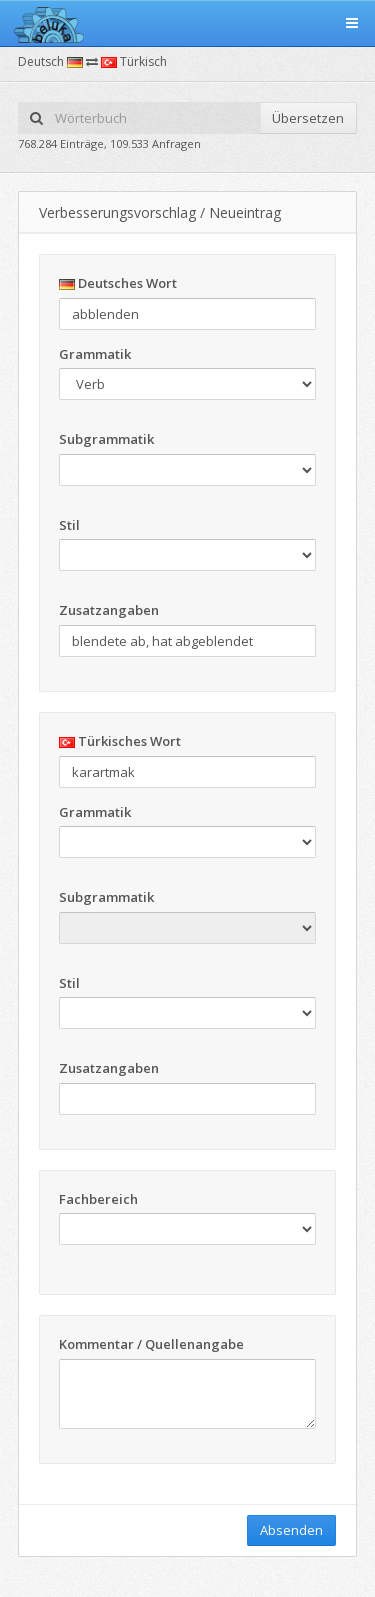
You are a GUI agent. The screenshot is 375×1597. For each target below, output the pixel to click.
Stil (69, 525)
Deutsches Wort (118, 283)
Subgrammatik (106, 439)
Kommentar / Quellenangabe (151, 1344)
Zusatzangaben (109, 610)
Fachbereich (98, 1199)
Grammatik (95, 354)
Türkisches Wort (120, 741)
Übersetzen (308, 118)
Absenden (291, 1530)
